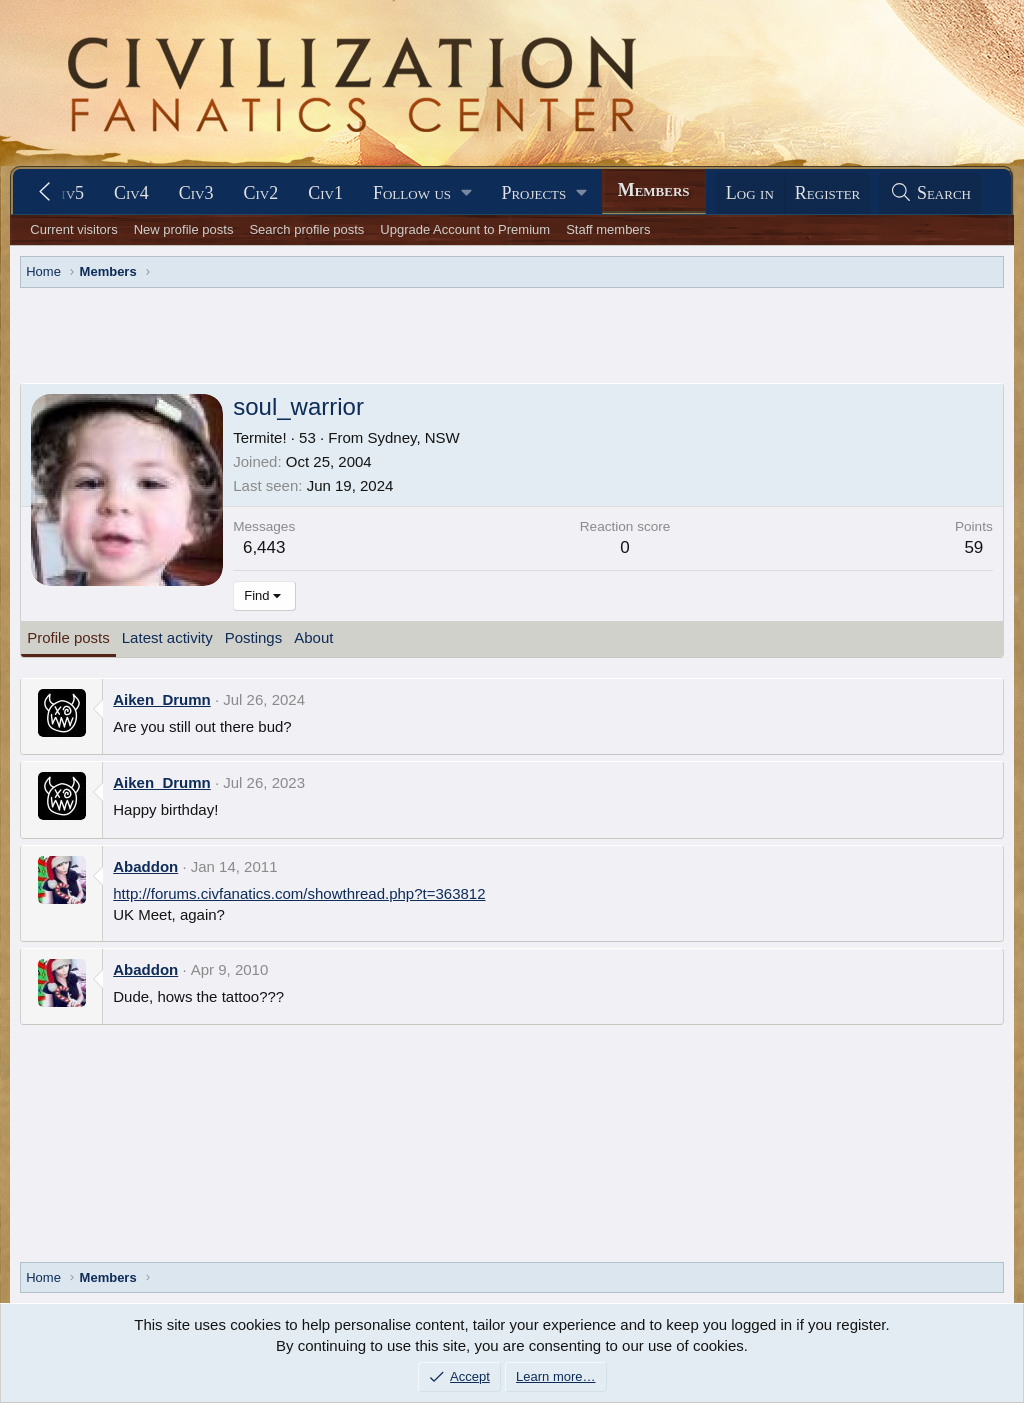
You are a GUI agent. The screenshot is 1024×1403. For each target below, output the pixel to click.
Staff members (608, 229)
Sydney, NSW (413, 437)
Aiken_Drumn (162, 699)
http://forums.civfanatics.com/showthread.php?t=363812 (299, 893)
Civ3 (196, 193)
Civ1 (325, 193)
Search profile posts (306, 229)
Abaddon (145, 866)
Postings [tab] (254, 637)
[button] (422, 193)
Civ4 (131, 193)
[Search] (930, 193)
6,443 (264, 547)
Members (654, 190)
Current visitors (73, 229)
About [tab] (313, 637)
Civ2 (261, 193)
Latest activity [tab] (167, 637)
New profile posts (184, 229)
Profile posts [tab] (68, 637)
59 (973, 547)
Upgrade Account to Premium (465, 229)
